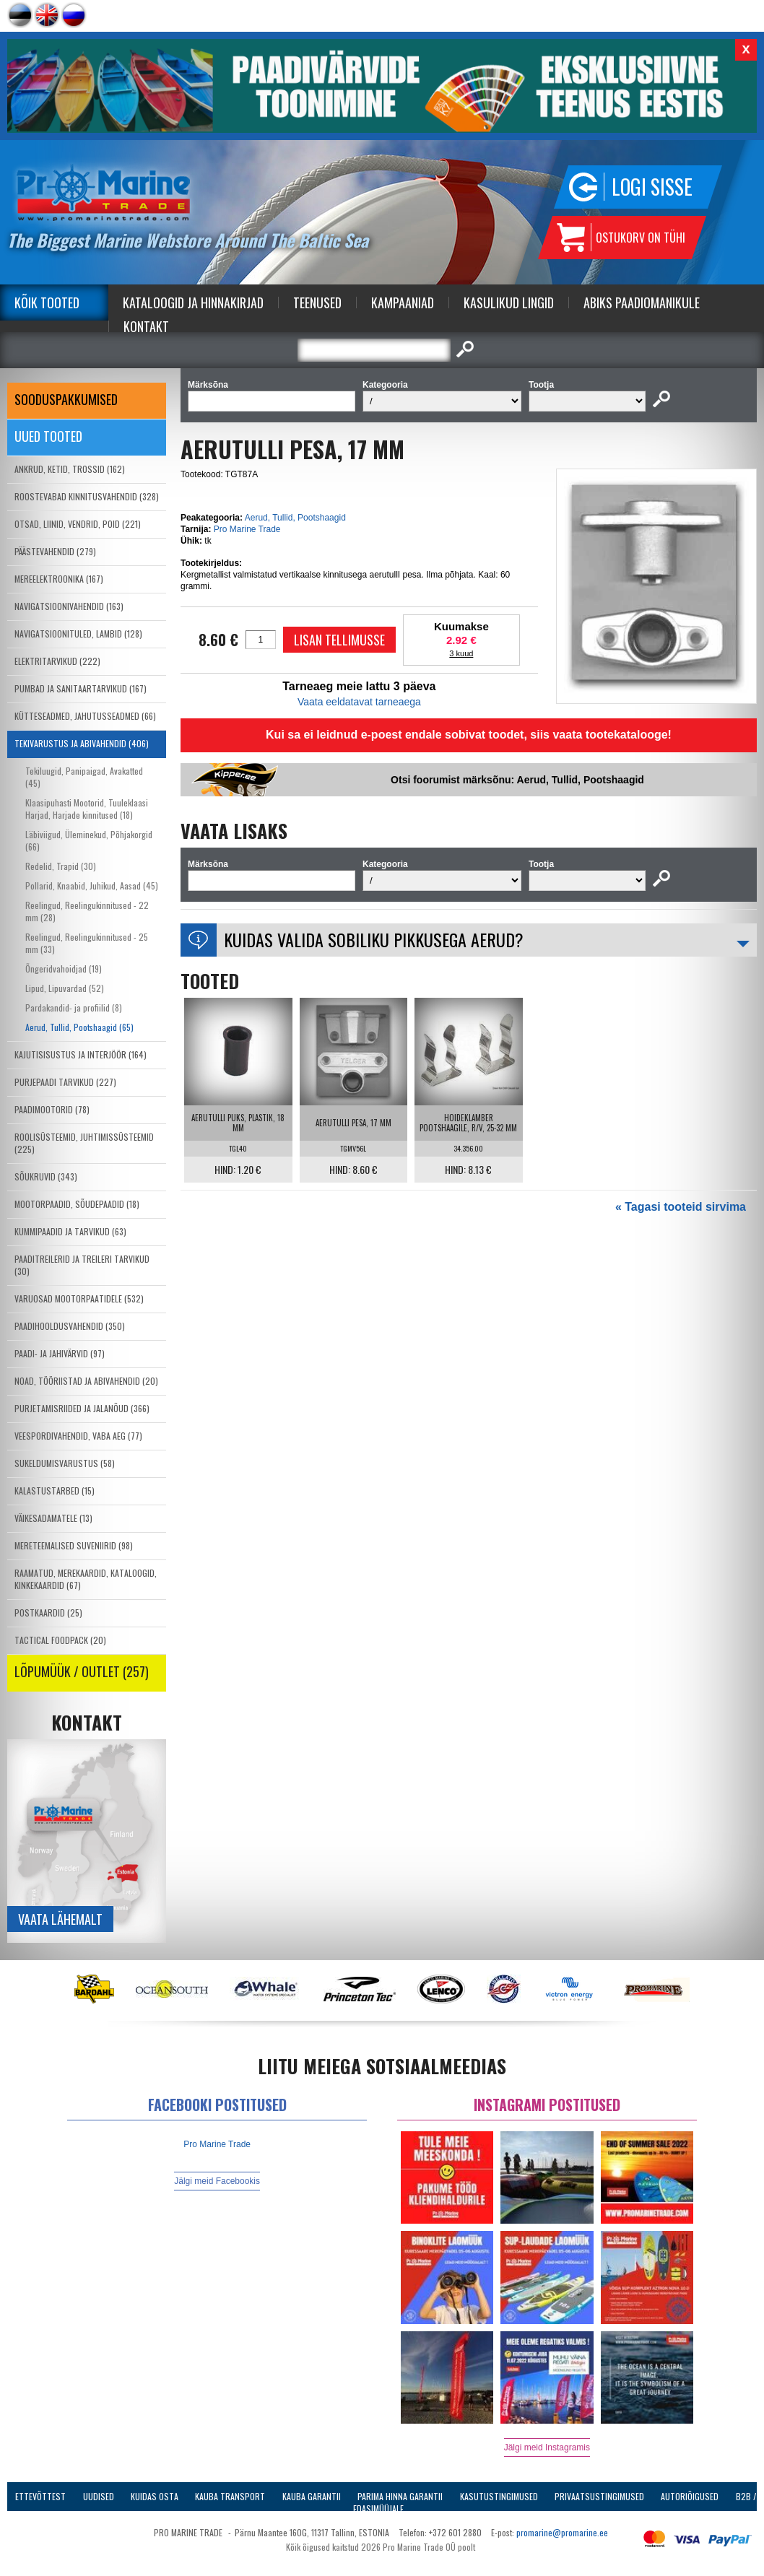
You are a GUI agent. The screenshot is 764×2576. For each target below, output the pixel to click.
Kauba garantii (311, 2496)
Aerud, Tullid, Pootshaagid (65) (79, 1027)
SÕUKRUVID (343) (45, 1176)
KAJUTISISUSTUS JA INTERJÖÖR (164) (80, 1054)
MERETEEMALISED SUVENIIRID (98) (73, 1545)
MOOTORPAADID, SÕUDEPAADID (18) (76, 1204)
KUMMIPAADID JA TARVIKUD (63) (70, 1231)
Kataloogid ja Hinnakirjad (193, 302)
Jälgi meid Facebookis (217, 2181)
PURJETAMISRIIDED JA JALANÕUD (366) (81, 1408)
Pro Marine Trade (247, 529)
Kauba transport (230, 2496)
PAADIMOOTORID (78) (52, 1109)
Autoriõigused (690, 2496)
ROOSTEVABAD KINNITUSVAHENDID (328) (86, 496)
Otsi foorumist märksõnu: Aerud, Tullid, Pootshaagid (517, 780)
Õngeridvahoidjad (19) (63, 968)
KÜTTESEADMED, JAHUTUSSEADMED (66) (85, 716)
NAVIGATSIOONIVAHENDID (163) (68, 606)
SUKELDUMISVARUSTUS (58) (64, 1463)
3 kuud (461, 653)
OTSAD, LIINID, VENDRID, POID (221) (77, 524)
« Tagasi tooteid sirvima (680, 1207)
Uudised (98, 2496)
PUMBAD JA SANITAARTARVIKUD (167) (80, 688)
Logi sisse (652, 186)
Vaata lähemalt (60, 1919)
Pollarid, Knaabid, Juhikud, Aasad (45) (91, 885)
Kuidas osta (154, 2496)
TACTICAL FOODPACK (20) (60, 1640)
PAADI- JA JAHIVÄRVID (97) (59, 1353)
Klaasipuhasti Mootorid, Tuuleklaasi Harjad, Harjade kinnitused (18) (86, 808)
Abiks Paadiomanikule (641, 302)
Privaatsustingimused (599, 2496)
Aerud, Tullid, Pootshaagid (295, 518)
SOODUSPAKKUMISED (66, 399)
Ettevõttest (40, 2496)
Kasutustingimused (499, 2496)
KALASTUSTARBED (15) (54, 1490)
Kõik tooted (46, 302)
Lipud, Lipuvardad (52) (64, 988)
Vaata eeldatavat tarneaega (359, 702)
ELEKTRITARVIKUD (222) (57, 661)
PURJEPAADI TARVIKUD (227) (65, 1082)
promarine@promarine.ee (562, 2532)
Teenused (317, 302)
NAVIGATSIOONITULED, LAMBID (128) (78, 633)
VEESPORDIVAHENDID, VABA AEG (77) (78, 1436)
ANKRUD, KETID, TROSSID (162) (69, 469)
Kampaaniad (402, 302)
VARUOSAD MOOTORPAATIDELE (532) (79, 1298)
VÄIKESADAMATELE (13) (53, 1518)
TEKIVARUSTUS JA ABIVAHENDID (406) (81, 743)
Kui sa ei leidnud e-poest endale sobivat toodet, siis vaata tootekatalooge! (469, 734)
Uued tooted (48, 436)
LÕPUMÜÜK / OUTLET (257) (81, 1671)
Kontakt (146, 326)
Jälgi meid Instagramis (547, 2447)
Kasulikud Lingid (509, 302)
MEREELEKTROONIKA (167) (58, 579)
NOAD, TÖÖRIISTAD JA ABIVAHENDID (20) (86, 1381)
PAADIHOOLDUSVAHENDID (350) (69, 1326)
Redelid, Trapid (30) (60, 866)
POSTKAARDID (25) (48, 1612)
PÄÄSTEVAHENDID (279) (55, 551)
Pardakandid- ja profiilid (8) (73, 1007)
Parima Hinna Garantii (400, 2496)
